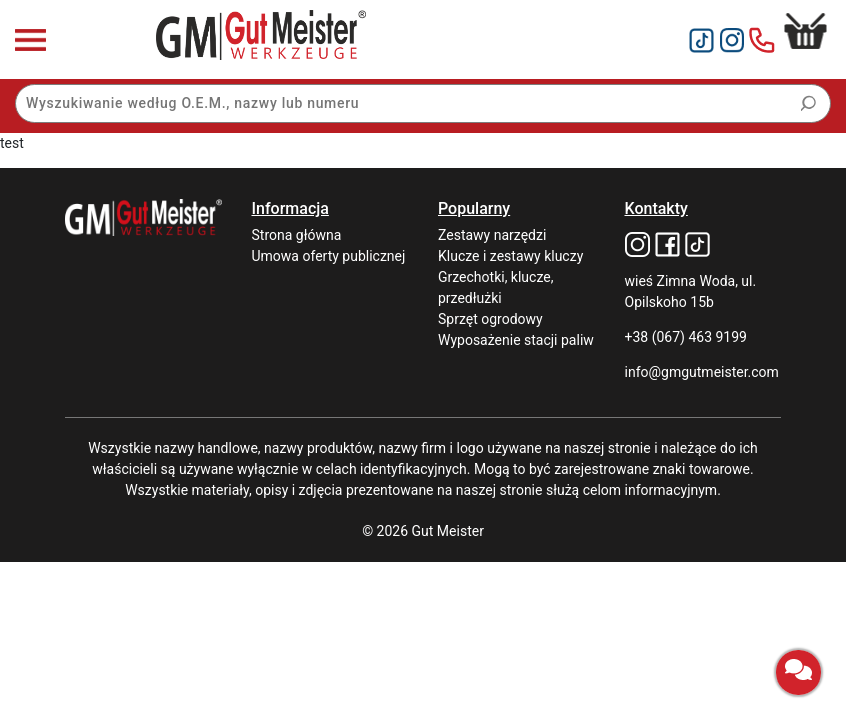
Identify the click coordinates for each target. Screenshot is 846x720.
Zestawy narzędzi (492, 235)
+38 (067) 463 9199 (686, 337)
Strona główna (297, 235)
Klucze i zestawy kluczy (510, 256)
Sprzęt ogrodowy (490, 319)
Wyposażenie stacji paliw (516, 340)
